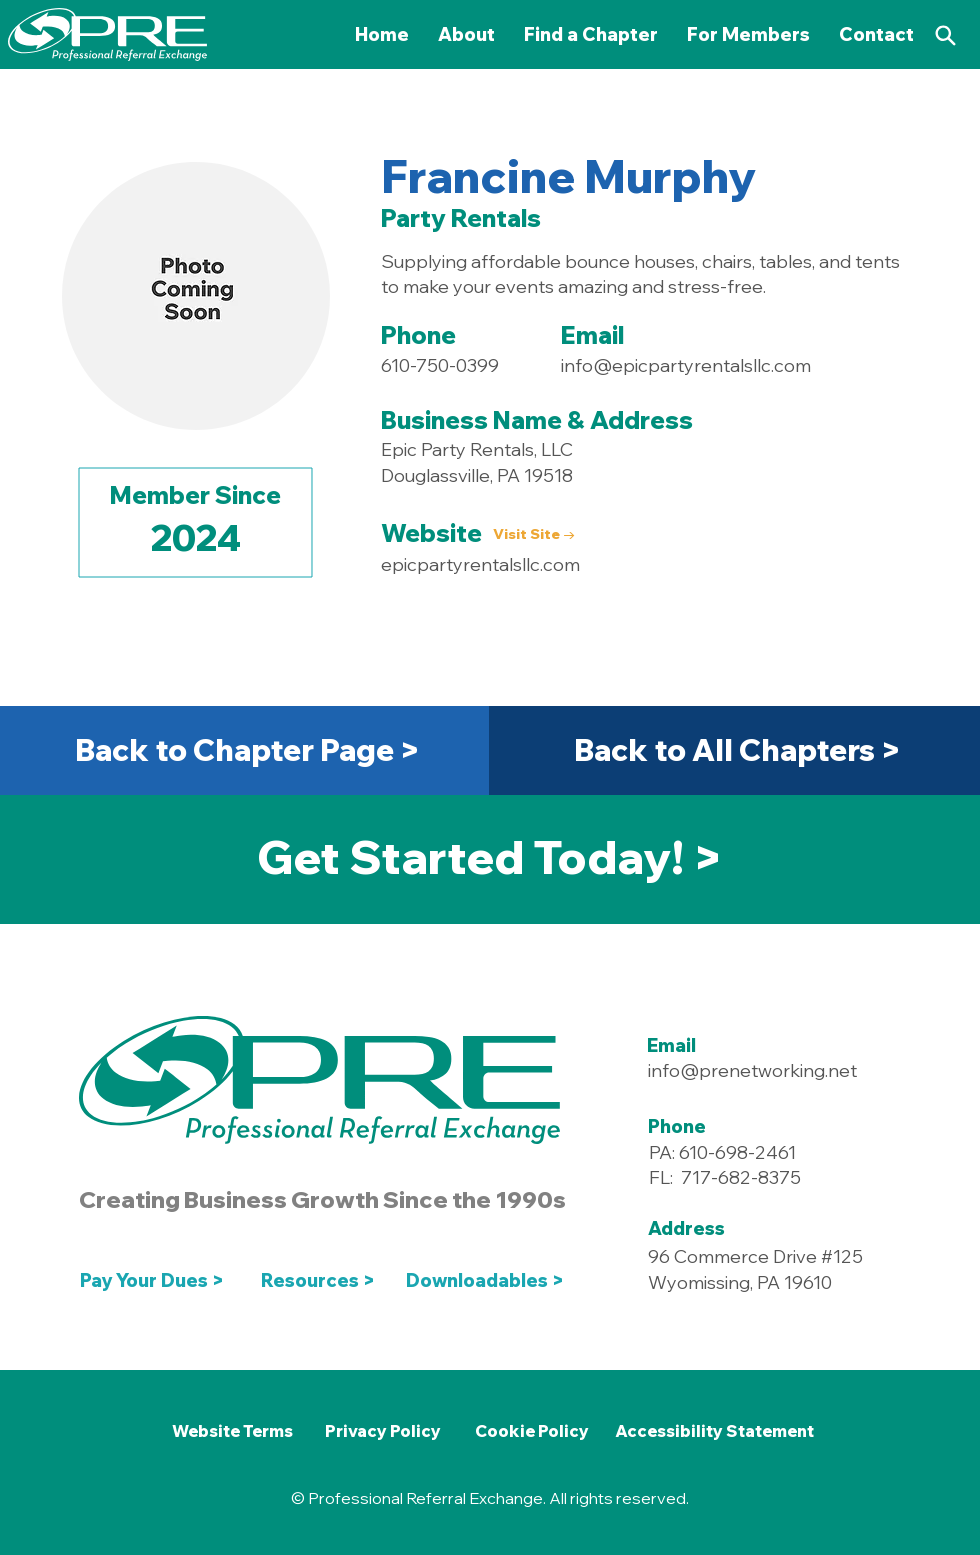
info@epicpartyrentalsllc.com (686, 365)
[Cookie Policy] (531, 1431)
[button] (749, 34)
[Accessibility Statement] (714, 1431)
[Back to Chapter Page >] (247, 750)
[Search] (945, 35)
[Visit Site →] (534, 535)
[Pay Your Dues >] (157, 1280)
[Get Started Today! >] (489, 857)
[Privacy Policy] (383, 1431)
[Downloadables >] (489, 1280)
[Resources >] (318, 1280)
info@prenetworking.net (752, 1070)
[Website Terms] (232, 1431)
